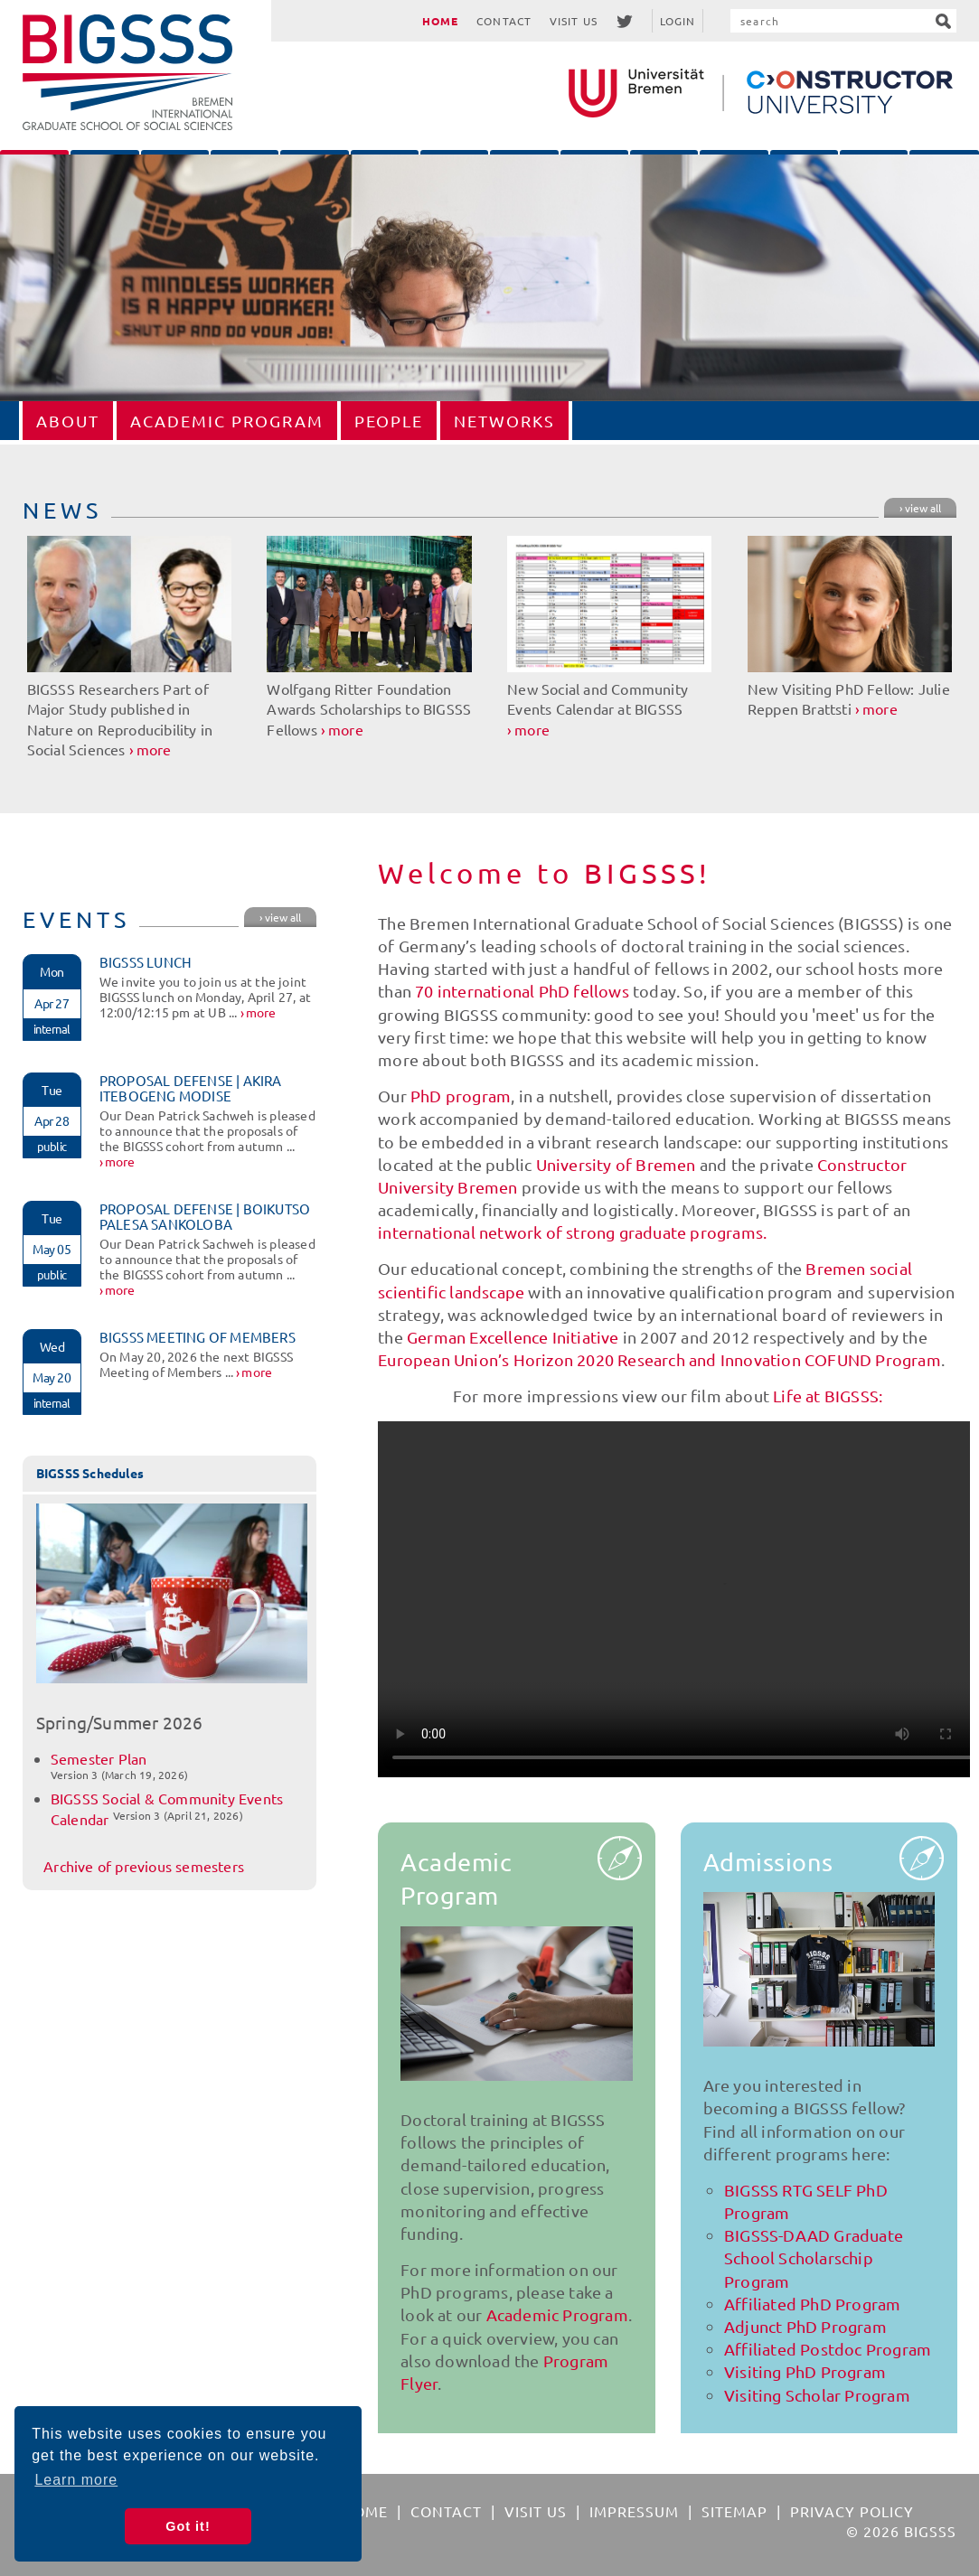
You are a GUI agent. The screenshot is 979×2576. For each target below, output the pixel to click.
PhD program (460, 1095)
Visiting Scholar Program (817, 2394)
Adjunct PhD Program (805, 2326)
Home (440, 21)
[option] (489, 278)
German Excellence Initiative (513, 1336)
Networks (504, 420)
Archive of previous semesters (143, 1866)
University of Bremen (616, 1164)
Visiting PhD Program (805, 2371)
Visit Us (574, 21)
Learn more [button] (76, 2479)
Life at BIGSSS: (827, 1395)
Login (678, 21)
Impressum (634, 2511)
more (154, 749)
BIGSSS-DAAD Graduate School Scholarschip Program (813, 2257)
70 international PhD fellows (522, 990)
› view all (920, 508)
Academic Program (227, 420)
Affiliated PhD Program (812, 2303)
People (388, 420)
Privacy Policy (852, 2511)
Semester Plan (99, 1758)
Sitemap (734, 2511)
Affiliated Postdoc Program (827, 2348)
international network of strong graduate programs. (572, 1231)
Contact (504, 21)
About (67, 420)
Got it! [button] (187, 2526)
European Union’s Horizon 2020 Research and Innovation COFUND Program (659, 1359)
